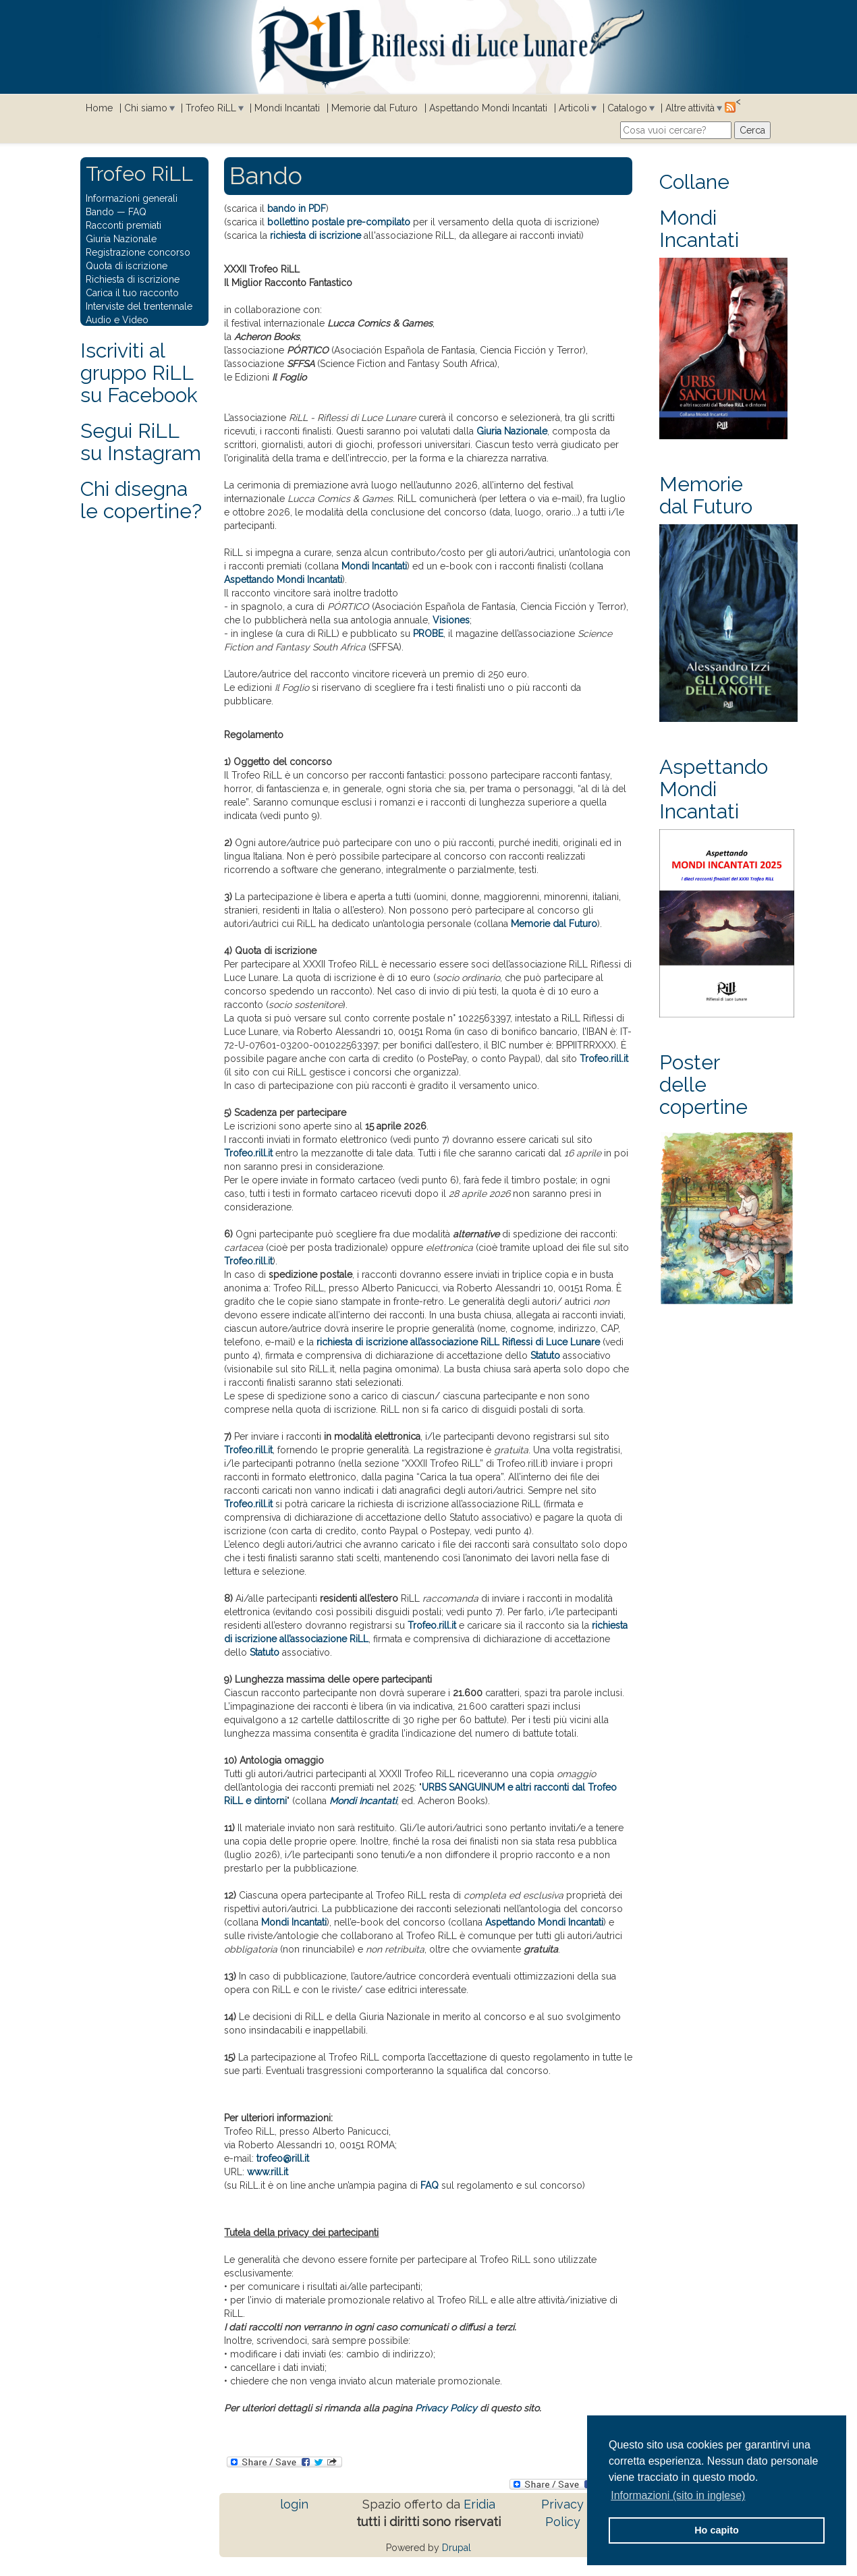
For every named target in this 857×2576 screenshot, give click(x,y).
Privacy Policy (446, 2408)
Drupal (456, 2547)
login (294, 2504)
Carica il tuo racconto (132, 292)
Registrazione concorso (138, 252)
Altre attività (690, 108)
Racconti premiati (123, 225)
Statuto (545, 1355)
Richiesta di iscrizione (132, 279)
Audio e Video (117, 319)
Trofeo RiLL (211, 108)
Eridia (479, 2504)
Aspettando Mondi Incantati (488, 108)
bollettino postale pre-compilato (338, 222)
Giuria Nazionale (511, 431)
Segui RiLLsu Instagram (140, 442)
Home (99, 108)
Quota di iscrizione (126, 265)
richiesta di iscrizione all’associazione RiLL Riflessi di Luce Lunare (458, 1342)
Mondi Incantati (287, 108)
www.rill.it (267, 2171)
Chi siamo (145, 108)
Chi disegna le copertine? (141, 500)
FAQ (429, 2185)
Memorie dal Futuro (374, 108)
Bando (100, 211)
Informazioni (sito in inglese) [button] (678, 2495)
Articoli (574, 108)
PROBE (428, 633)
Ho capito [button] (716, 2530)
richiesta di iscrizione (315, 235)
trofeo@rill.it (282, 2158)
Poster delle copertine (703, 1085)
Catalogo (627, 108)
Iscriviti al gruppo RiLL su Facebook (139, 373)
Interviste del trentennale (139, 306)
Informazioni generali (131, 198)
